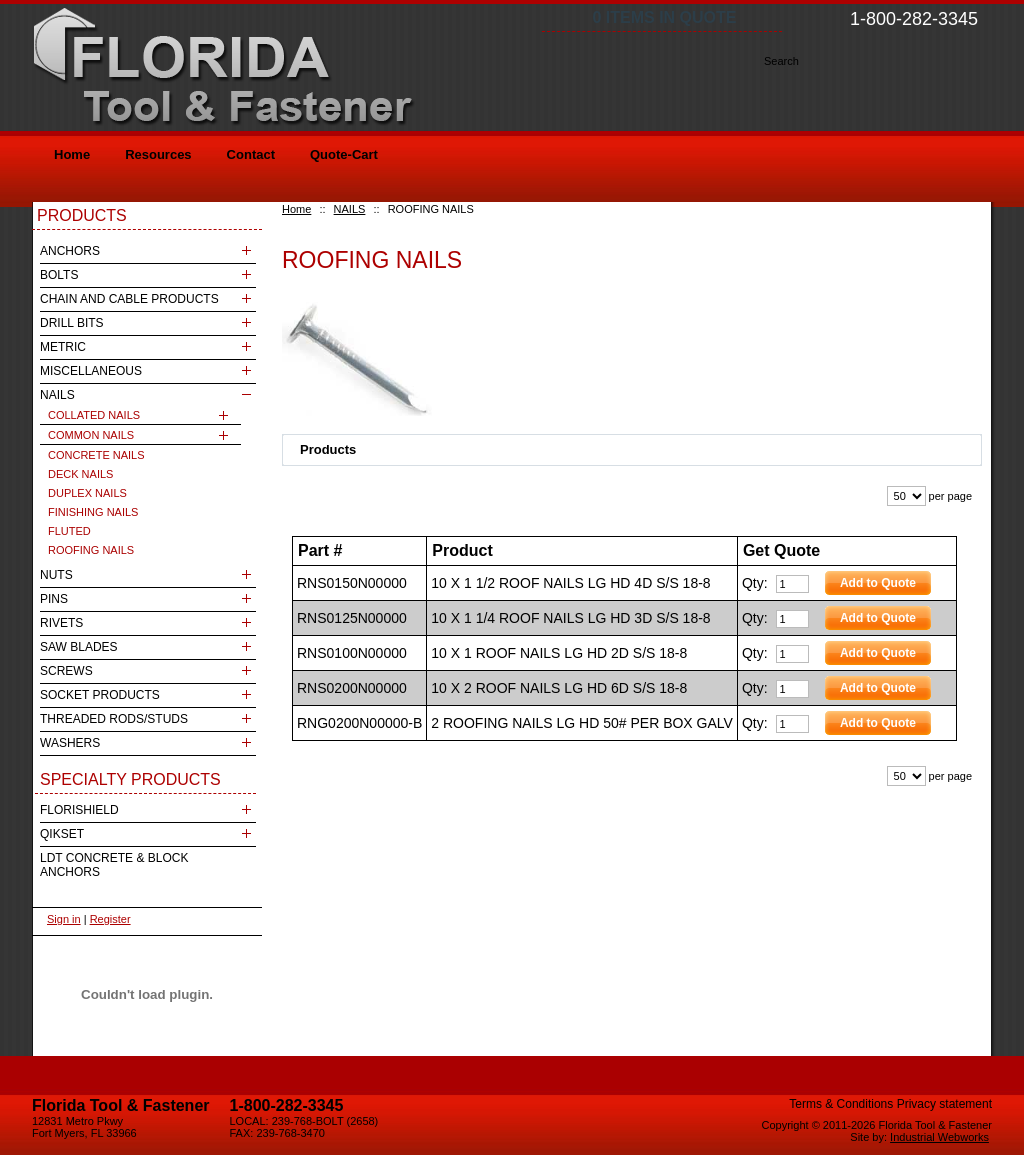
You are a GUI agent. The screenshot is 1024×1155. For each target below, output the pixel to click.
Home (296, 209)
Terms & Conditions (841, 1104)
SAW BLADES (79, 647)
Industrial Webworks (939, 1137)
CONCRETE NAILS (96, 455)
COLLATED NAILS (94, 415)
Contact (251, 154)
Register (110, 919)
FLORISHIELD (79, 810)
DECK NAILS (80, 474)
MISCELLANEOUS (91, 371)
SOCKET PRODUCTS (100, 695)
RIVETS (61, 623)
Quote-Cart (344, 154)
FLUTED (69, 531)
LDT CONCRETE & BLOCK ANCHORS (114, 865)
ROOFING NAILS (91, 550)
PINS (54, 599)
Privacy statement (944, 1104)
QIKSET (62, 834)
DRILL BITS (72, 323)
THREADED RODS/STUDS (114, 719)
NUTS (56, 575)
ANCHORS (70, 251)
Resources (158, 154)
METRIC (63, 347)
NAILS (350, 209)
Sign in (64, 919)
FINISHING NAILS (93, 512)
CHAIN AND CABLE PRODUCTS (129, 299)
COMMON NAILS (91, 435)
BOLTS (59, 275)
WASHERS (70, 743)
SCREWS (66, 671)
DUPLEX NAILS (87, 493)
